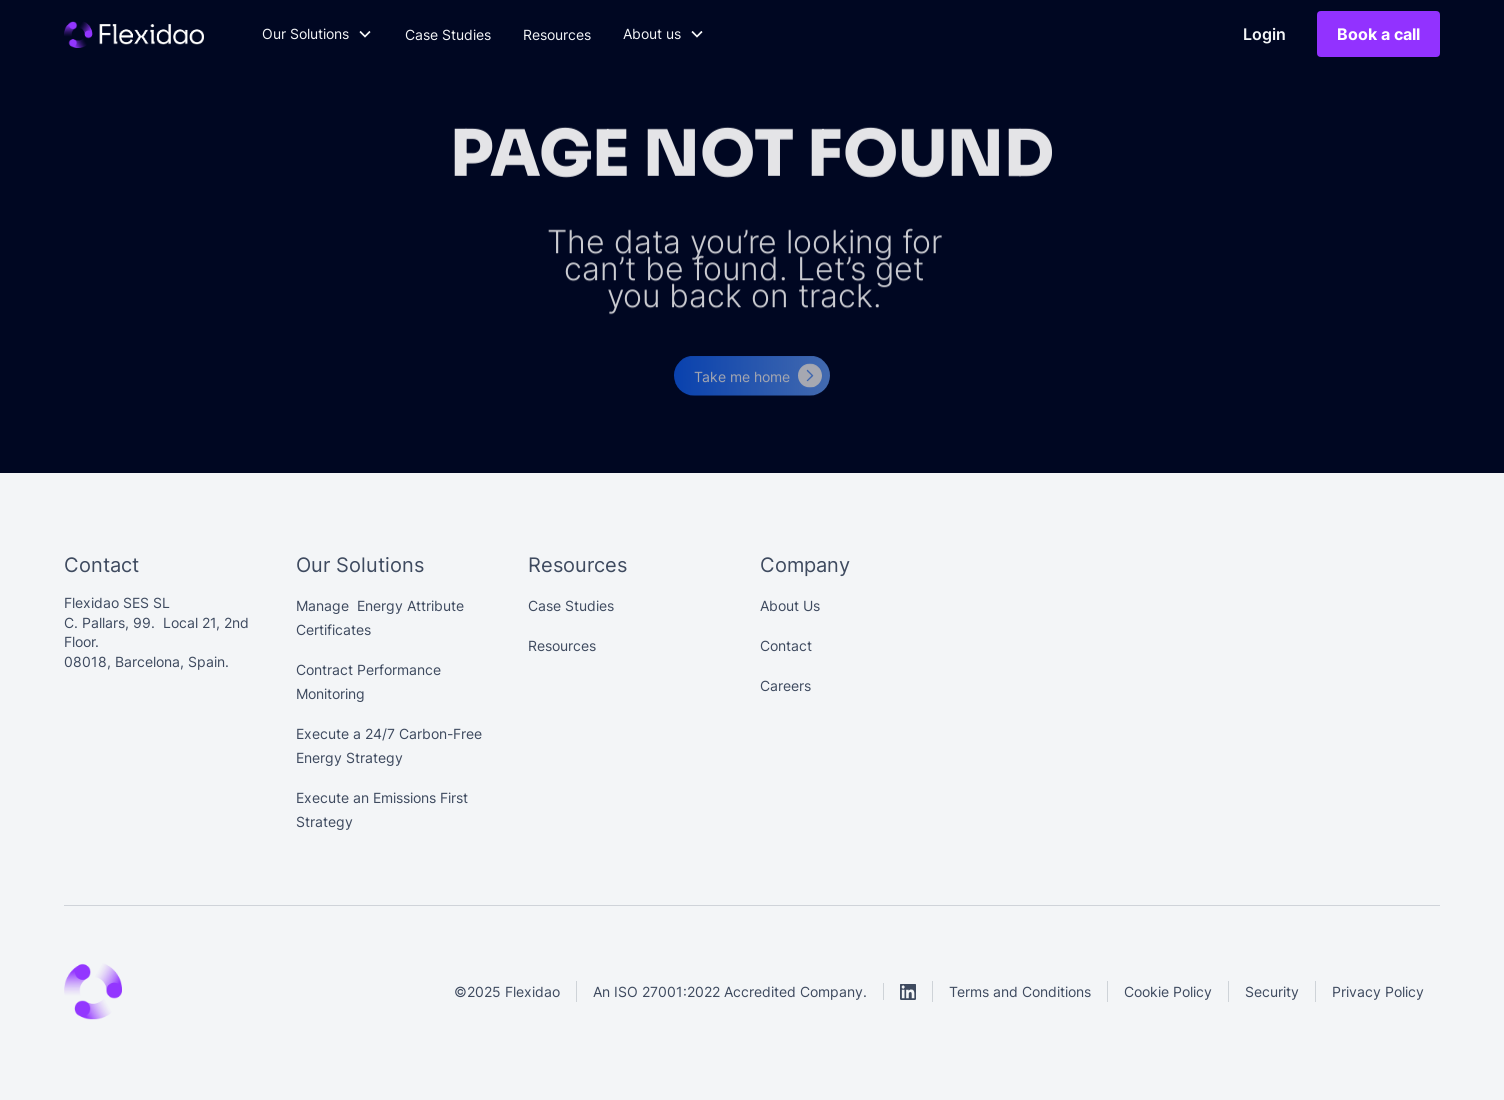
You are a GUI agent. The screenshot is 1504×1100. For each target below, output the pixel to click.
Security (1272, 991)
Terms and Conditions (1020, 991)
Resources (557, 34)
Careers (785, 685)
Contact (786, 645)
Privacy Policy (1378, 991)
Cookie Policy (1168, 991)
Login (1264, 34)
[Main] (134, 34)
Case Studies (448, 34)
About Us (790, 605)
